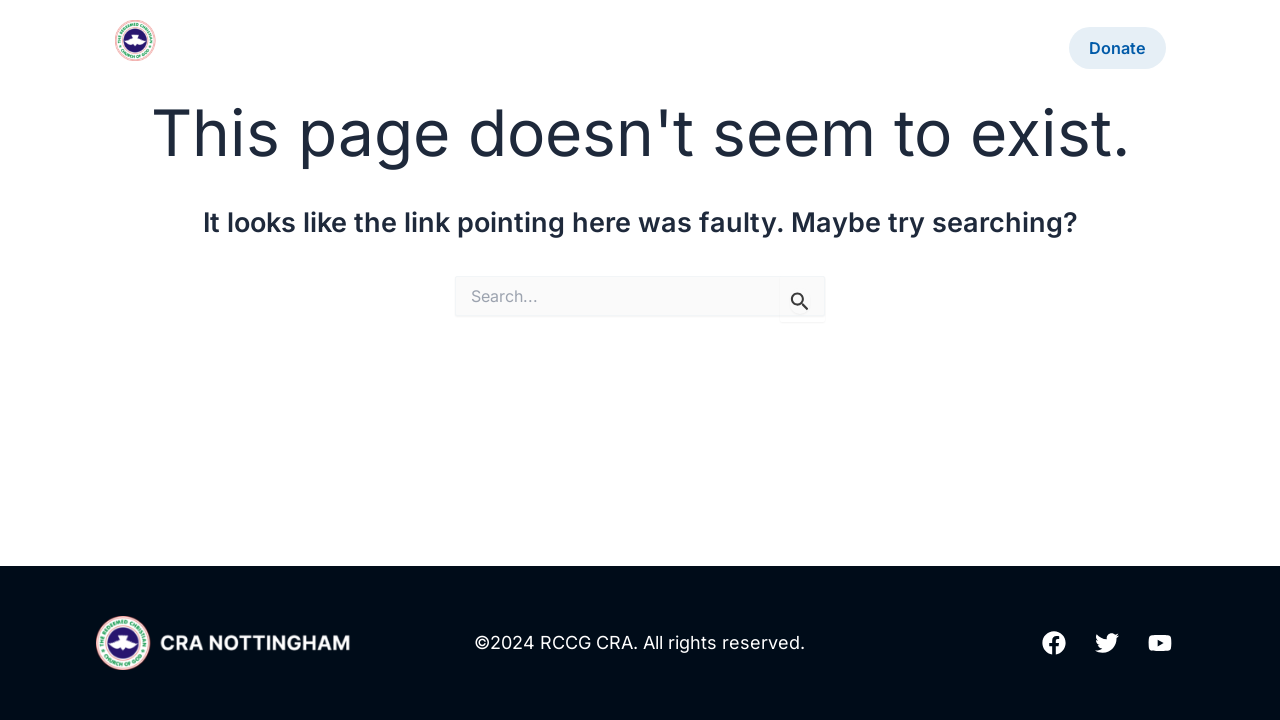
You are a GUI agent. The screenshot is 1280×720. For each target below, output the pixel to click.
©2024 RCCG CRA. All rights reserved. (639, 642)
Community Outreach (872, 48)
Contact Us (712, 48)
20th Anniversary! (458, 48)
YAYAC (1015, 48)
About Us (598, 48)
